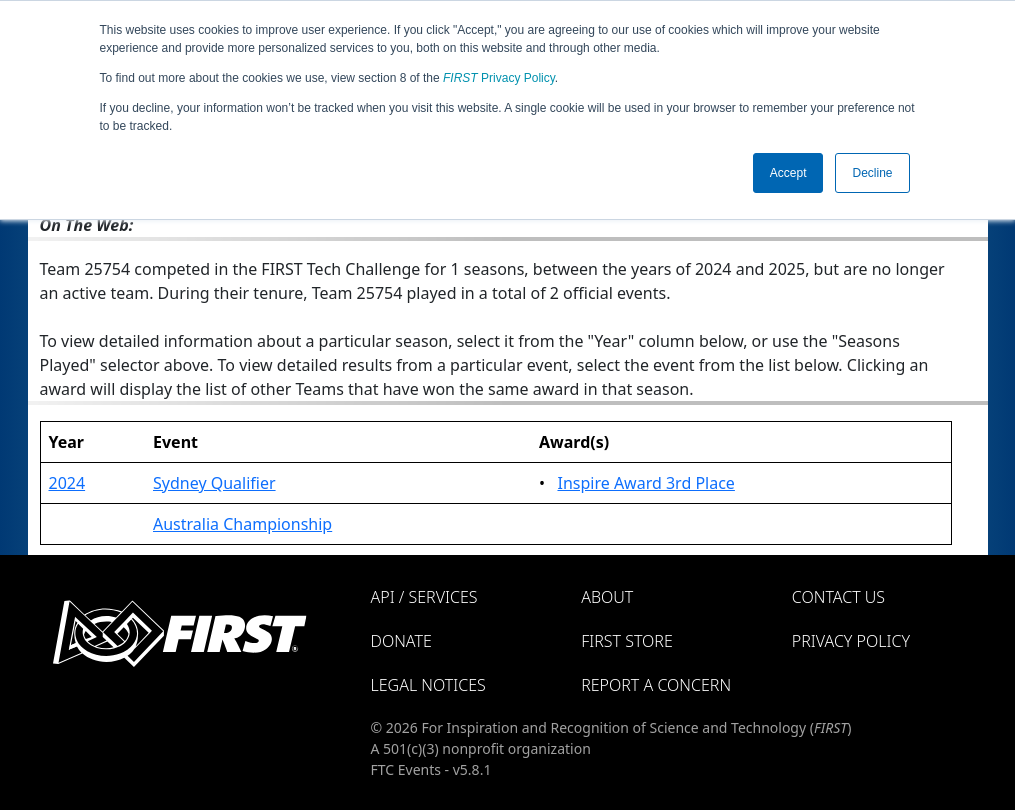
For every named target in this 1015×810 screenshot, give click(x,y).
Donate (401, 641)
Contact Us (838, 597)
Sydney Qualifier (214, 483)
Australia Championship (242, 524)
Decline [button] (872, 173)
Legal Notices (428, 685)
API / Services (424, 597)
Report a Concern (656, 685)
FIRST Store (627, 641)
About (607, 597)
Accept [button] (788, 173)
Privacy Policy (499, 78)
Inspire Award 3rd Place (645, 483)
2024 (67, 483)
